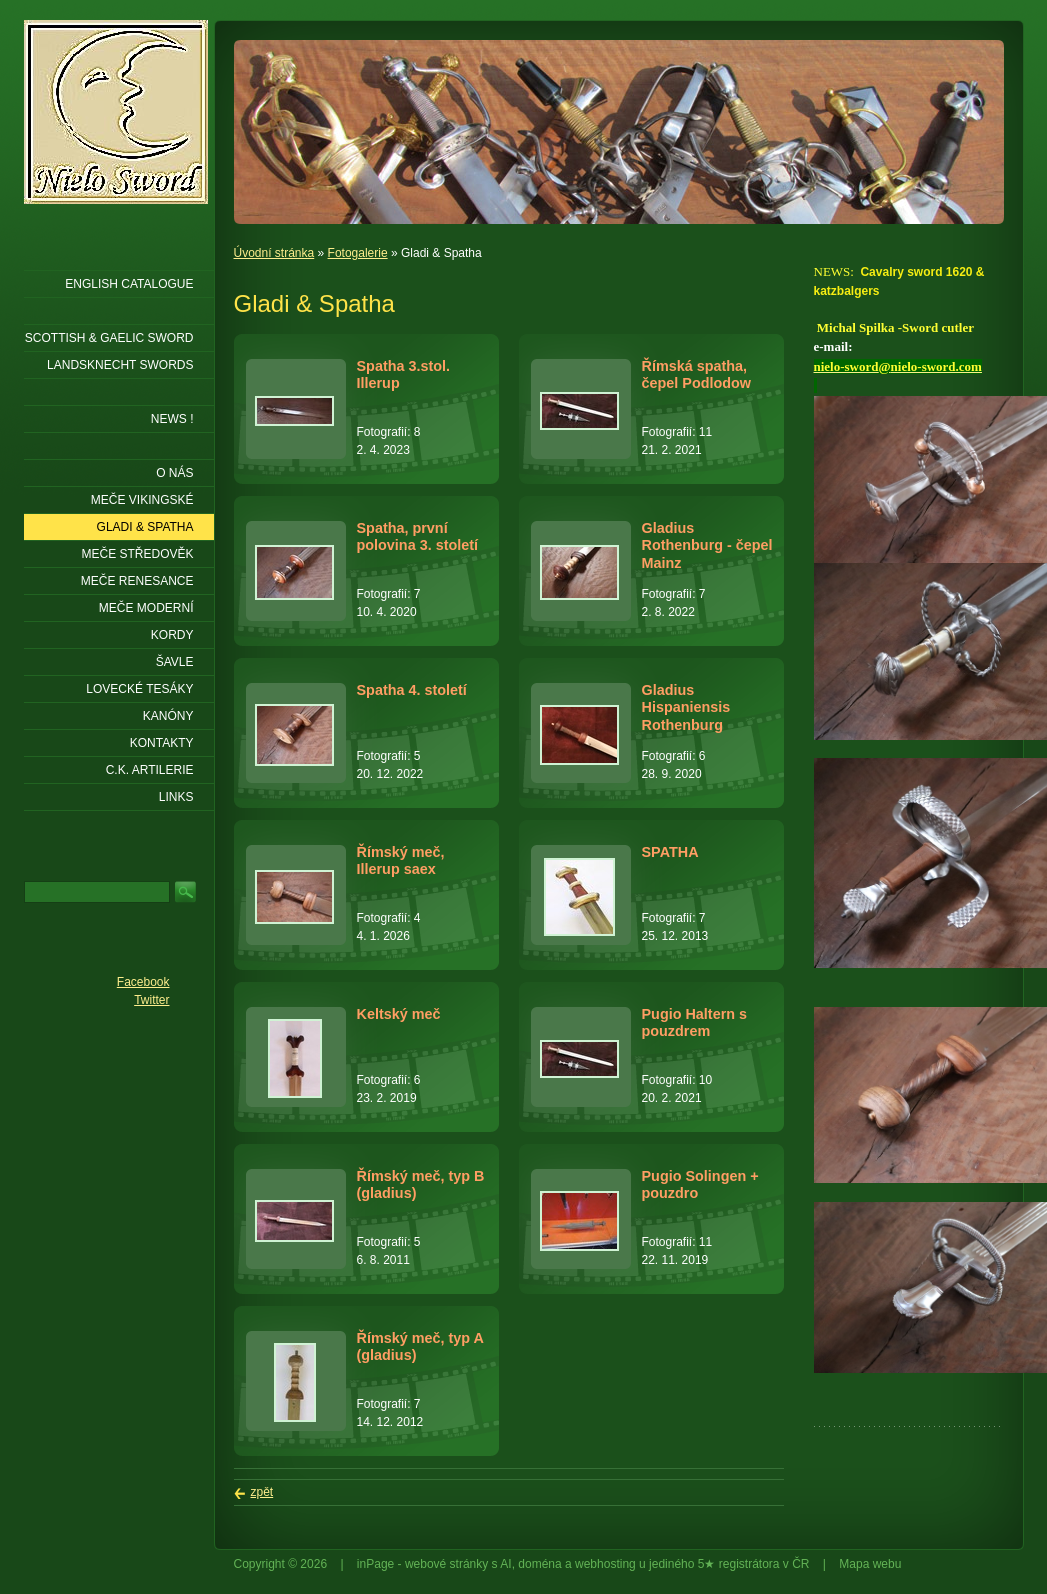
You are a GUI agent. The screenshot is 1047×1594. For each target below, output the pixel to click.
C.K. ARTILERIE (150, 770)
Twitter (151, 1000)
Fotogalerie (358, 253)
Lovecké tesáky (139, 689)
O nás (174, 473)
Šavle (175, 662)
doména (539, 1564)
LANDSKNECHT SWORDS (120, 365)
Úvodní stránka (274, 253)
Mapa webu (870, 1564)
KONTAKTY (162, 743)
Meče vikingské (142, 500)
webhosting (605, 1564)
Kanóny (168, 716)
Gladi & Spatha (145, 527)
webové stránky (446, 1564)
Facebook (143, 982)
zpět (262, 1492)
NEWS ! (172, 419)
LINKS (176, 797)
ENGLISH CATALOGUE (129, 284)
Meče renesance (137, 581)
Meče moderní (146, 608)
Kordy (172, 635)
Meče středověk (137, 554)
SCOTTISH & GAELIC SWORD (109, 338)
